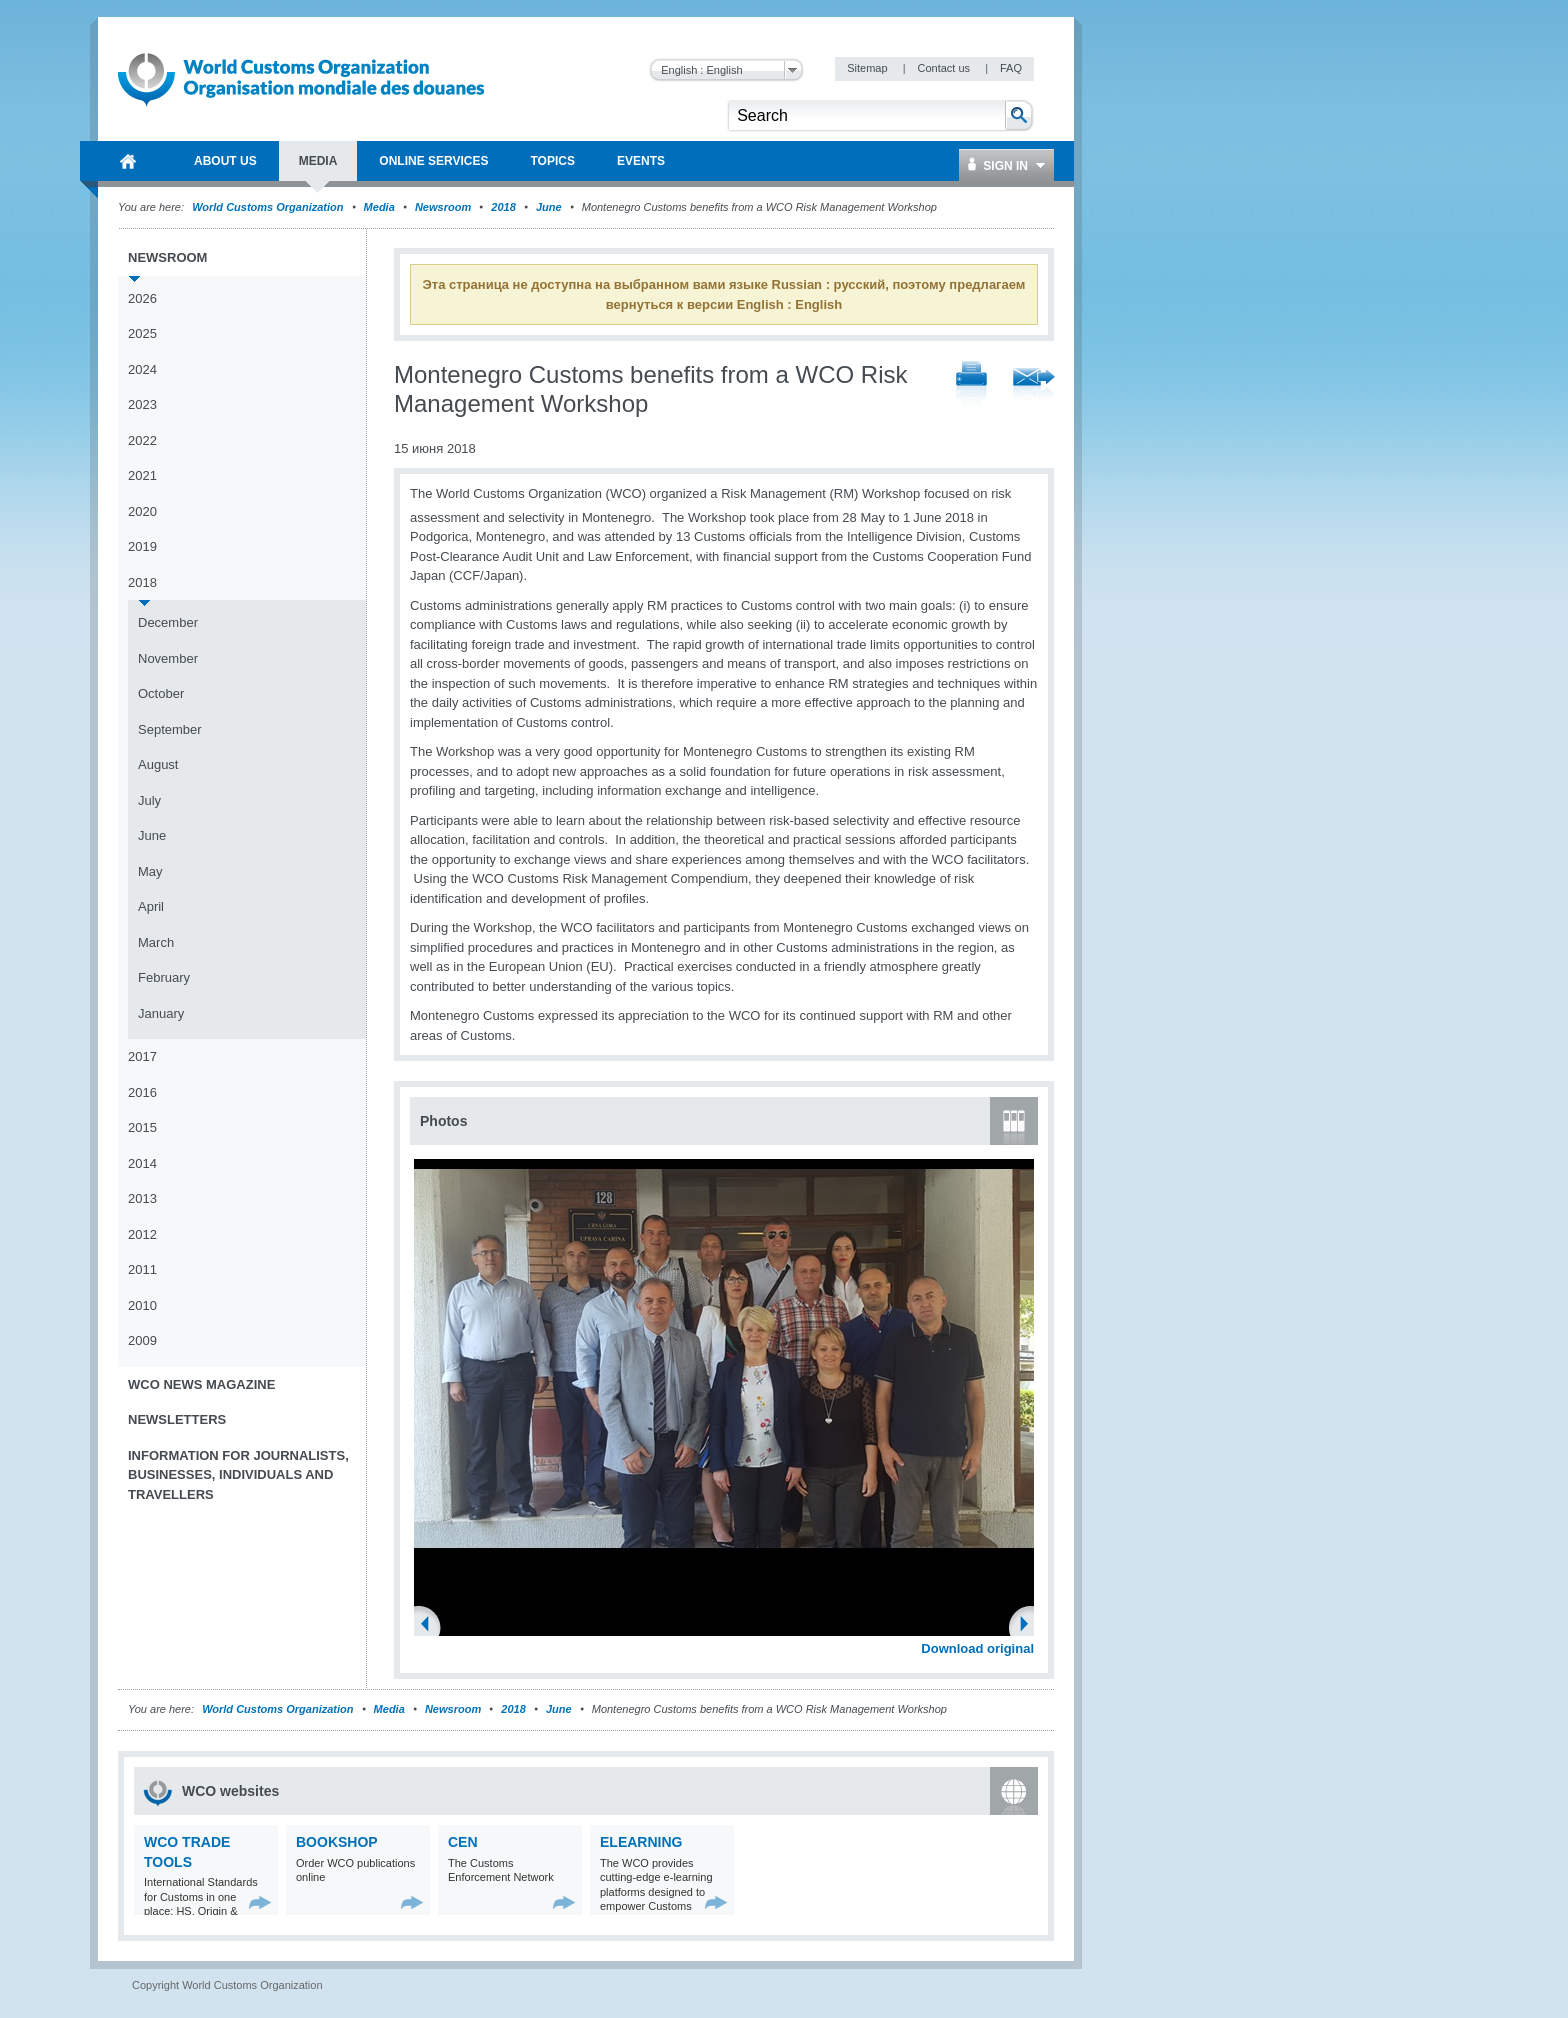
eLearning (641, 1842)
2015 (142, 1127)
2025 (142, 333)
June (549, 207)
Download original (977, 1648)
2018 (503, 207)
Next (1030, 1626)
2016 (142, 1092)
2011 (142, 1269)
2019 (142, 546)
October (161, 693)
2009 (142, 1340)
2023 (142, 404)
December (168, 622)
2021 (142, 475)
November (168, 658)
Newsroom (443, 207)
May (150, 871)
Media (379, 207)
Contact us (945, 68)
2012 (142, 1234)
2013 (142, 1198)
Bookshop (337, 1842)
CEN (463, 1842)
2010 (142, 1305)
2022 (142, 440)
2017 (142, 1056)
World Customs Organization (269, 207)
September (170, 729)
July (149, 800)
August (158, 764)
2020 (142, 511)
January (161, 1013)
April (151, 906)
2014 (142, 1163)
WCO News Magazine (201, 1384)
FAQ (1011, 68)
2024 (142, 369)
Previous (431, 1626)
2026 (142, 298)
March (156, 942)
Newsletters (177, 1419)
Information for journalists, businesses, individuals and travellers (238, 1475)
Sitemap (868, 68)
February (164, 977)
